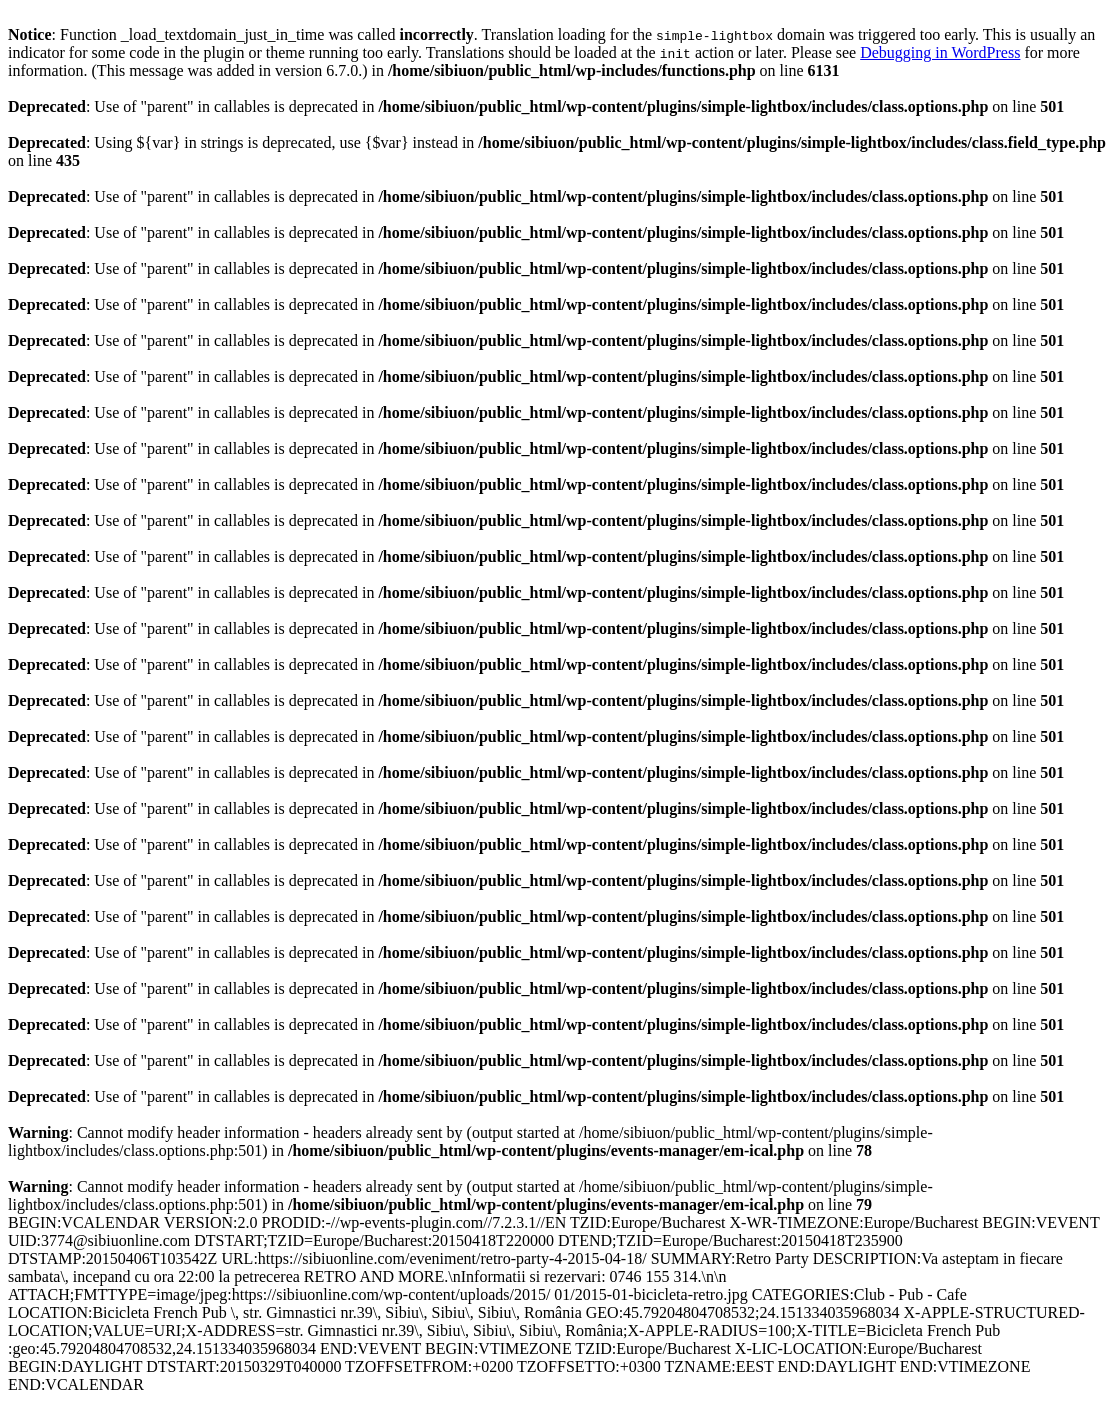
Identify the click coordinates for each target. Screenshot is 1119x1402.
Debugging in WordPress (940, 52)
